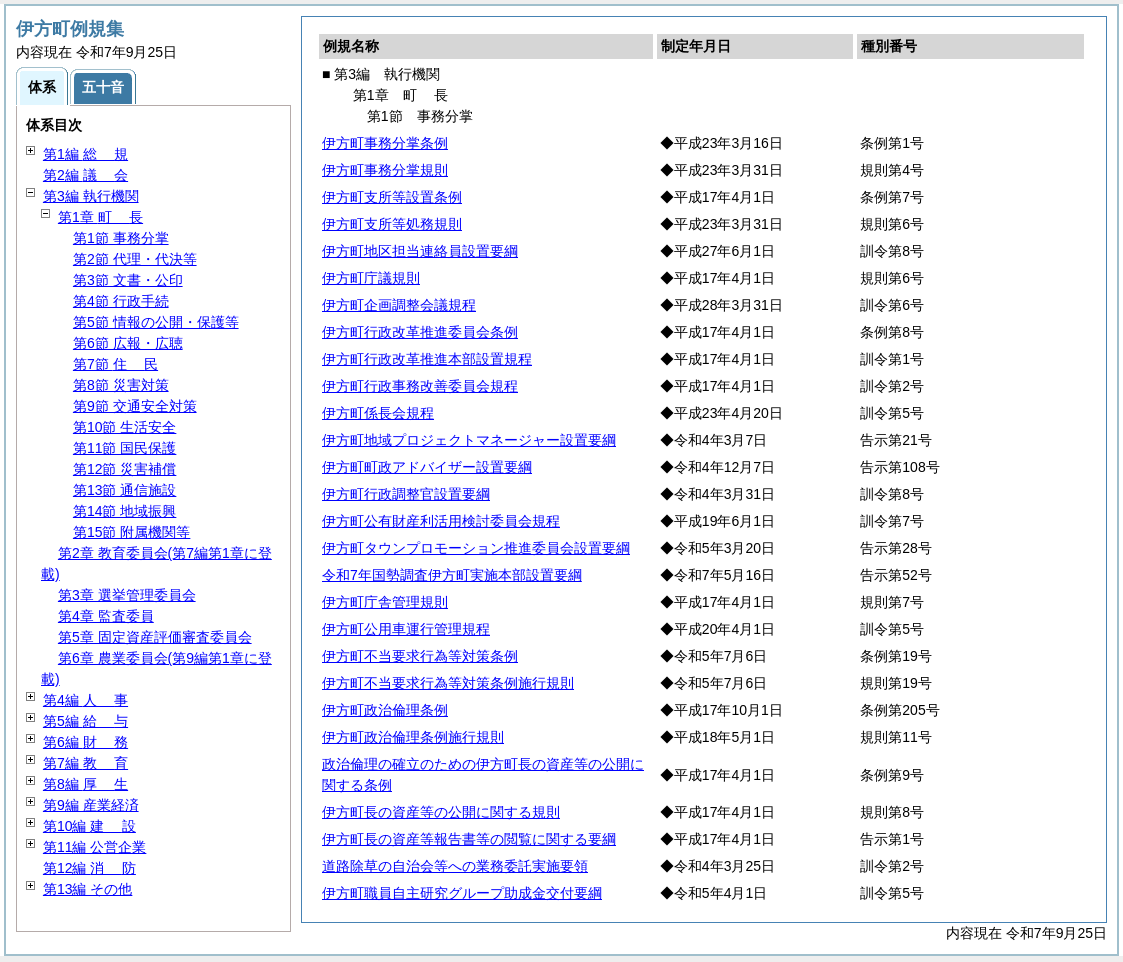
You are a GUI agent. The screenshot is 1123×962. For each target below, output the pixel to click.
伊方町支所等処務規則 (392, 224)
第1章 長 (100, 217)
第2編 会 (85, 175)
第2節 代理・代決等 (135, 259)
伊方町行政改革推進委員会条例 (420, 332)
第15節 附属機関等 (131, 532)
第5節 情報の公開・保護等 (156, 322)
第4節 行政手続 (121, 301)
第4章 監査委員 (106, 616)
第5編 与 (85, 721)
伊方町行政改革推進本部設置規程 (427, 359)
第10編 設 (89, 826)
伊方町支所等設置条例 (392, 197)
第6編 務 (85, 742)
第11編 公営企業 (94, 847)
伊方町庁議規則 (371, 278)
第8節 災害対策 (121, 385)
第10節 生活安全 (124, 427)
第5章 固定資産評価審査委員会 (155, 637)
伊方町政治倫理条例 (385, 710)
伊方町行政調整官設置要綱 (406, 494)
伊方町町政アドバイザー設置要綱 (427, 467)
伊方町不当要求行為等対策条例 (420, 656)
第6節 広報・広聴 (128, 343)
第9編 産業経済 (91, 805)
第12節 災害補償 (124, 469)
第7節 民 (115, 364)
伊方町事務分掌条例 (385, 143)
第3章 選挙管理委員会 (127, 595)
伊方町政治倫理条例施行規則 (413, 737)
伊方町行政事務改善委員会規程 (420, 386)
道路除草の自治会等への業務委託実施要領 (455, 866)
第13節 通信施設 (124, 490)
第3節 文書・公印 (128, 280)
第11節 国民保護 (124, 448)
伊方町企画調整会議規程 (399, 305)
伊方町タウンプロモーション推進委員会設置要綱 (476, 548)
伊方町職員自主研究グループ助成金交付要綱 (462, 893)
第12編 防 (89, 868)
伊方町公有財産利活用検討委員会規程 (441, 521)
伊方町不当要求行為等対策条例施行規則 (448, 683)
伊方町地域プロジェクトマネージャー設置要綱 (469, 440)
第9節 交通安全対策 (135, 406)
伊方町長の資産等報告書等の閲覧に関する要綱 (469, 839)
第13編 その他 (87, 889)
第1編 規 (85, 154)
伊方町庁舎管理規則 (385, 602)
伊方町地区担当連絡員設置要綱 (420, 251)
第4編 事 (85, 700)
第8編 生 (85, 784)
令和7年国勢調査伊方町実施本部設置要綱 (452, 575)
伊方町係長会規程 (378, 413)
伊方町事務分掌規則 (385, 170)
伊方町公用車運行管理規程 (406, 629)
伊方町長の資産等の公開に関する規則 (441, 812)
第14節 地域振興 (124, 511)
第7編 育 (85, 763)
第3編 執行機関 (91, 196)
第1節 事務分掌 (121, 238)
